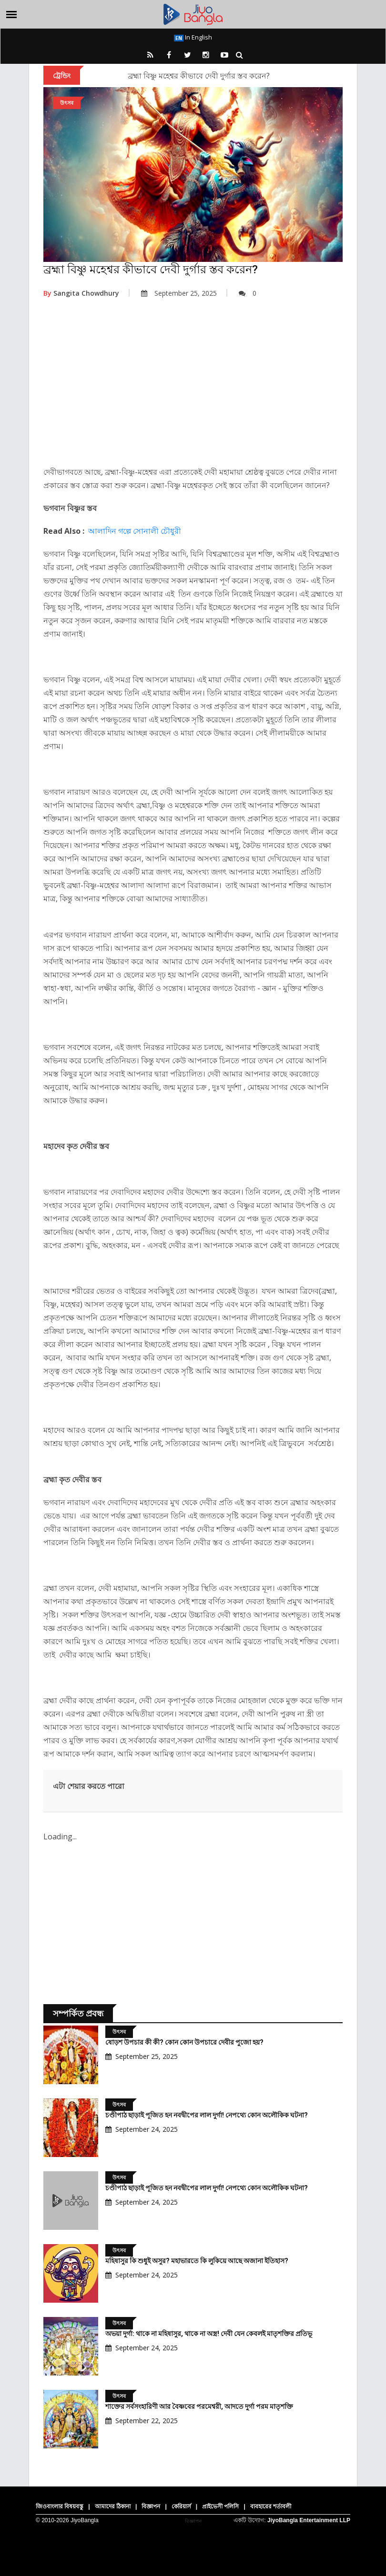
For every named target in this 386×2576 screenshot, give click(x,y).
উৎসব (66, 102)
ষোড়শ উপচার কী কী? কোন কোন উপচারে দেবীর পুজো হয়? (184, 2042)
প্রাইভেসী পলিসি (220, 2506)
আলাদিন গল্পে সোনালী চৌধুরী (134, 531)
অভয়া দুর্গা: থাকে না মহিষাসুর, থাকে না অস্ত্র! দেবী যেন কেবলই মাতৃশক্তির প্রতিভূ (208, 2333)
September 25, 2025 (179, 293)
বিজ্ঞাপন (151, 2506)
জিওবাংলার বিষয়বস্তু (59, 2506)
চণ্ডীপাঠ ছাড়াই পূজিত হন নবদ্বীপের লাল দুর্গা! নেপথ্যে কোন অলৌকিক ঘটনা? (206, 2115)
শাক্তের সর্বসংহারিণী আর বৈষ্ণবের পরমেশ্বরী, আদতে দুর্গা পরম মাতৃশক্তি (199, 2406)
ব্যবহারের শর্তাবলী (270, 2506)
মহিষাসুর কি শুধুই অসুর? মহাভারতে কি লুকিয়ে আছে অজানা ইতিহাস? (196, 2261)
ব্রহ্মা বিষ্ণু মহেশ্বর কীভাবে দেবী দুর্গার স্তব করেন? (199, 75)
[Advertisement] (193, 389)
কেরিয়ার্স (181, 2506)
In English (193, 37)
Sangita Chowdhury (81, 293)
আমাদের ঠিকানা (113, 2506)
